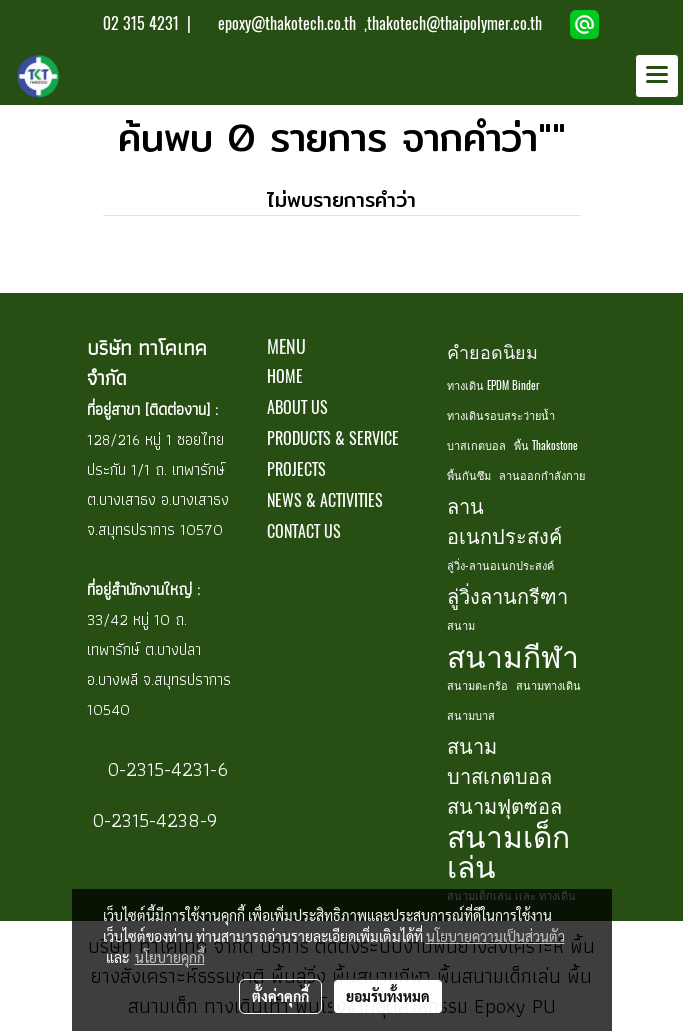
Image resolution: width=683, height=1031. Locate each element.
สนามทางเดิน (548, 685)
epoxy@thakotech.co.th (289, 23)
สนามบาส (471, 715)
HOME (285, 376)
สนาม (461, 625)
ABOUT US (297, 407)
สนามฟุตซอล (504, 805)
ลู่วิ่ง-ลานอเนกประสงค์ (500, 565)
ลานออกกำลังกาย (542, 475)
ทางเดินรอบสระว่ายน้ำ (501, 415)
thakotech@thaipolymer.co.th (454, 23)
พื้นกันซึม (469, 475)
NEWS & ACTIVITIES (325, 500)
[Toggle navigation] (657, 76)
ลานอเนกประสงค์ (504, 520)
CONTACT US (304, 531)
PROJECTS (296, 469)
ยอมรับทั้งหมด (388, 996)
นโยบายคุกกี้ (170, 957)
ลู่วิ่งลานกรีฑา (507, 595)
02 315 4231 (139, 23)
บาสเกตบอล (476, 445)
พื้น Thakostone (546, 445)
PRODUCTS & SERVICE (333, 438)
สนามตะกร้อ (477, 685)
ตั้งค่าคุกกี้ (280, 996)
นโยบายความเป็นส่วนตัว (495, 936)
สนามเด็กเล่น (508, 851)
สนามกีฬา (513, 656)
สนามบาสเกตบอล (499, 760)
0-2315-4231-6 (165, 769)
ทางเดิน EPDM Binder (493, 385)
